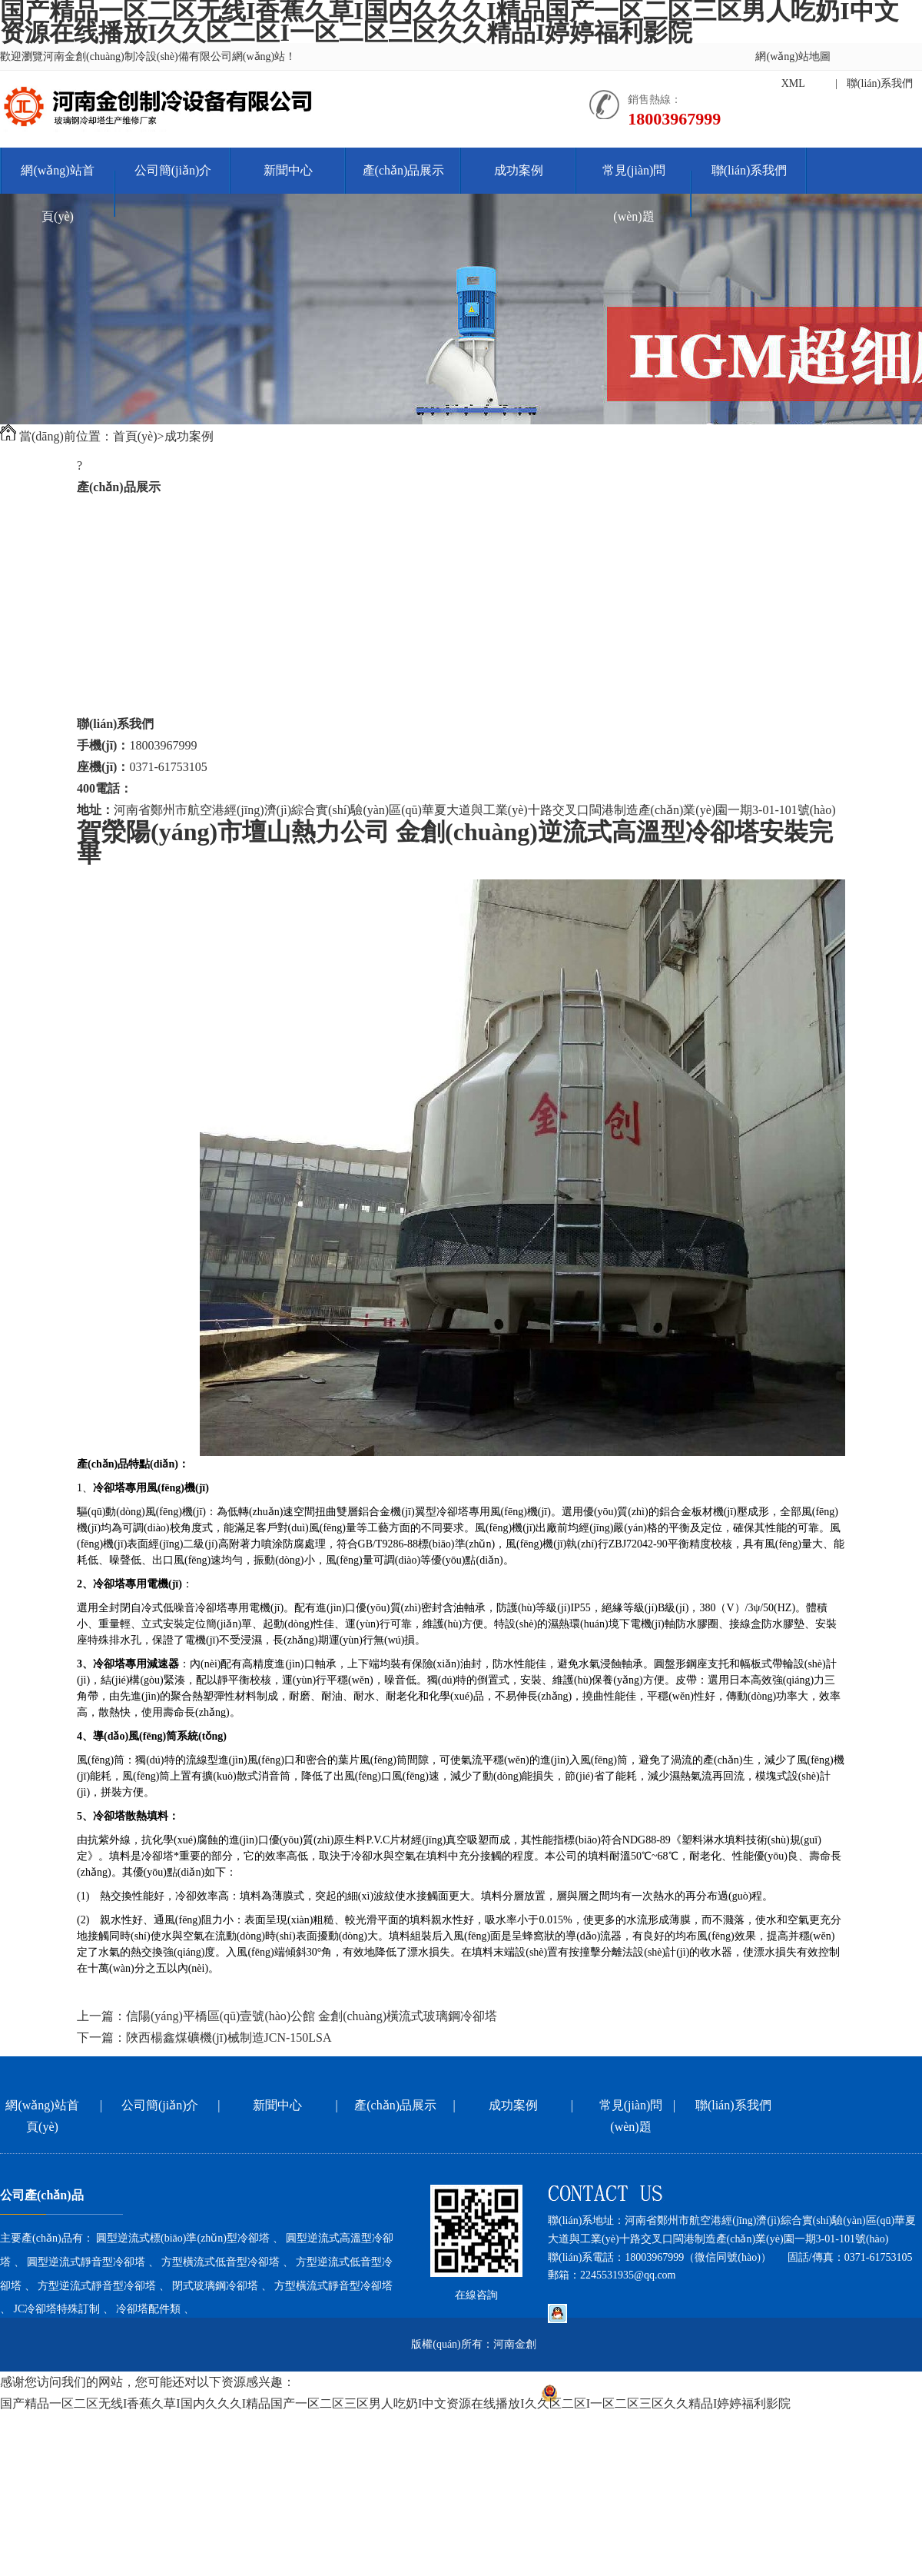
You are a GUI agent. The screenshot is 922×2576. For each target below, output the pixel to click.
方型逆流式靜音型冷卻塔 (144, 616)
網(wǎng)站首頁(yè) (57, 193)
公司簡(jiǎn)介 (173, 170)
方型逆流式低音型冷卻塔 (144, 594)
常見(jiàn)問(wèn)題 (634, 193)
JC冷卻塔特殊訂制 (126, 680)
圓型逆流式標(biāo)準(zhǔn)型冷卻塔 (176, 508)
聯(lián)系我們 (880, 83)
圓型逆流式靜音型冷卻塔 (144, 551)
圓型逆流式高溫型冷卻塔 (144, 530)
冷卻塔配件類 (114, 702)
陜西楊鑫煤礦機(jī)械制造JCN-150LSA (229, 2037)
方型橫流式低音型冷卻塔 (144, 573)
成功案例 (518, 170)
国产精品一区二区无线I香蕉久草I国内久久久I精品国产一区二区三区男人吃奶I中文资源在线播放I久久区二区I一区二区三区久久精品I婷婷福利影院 (395, 2403)
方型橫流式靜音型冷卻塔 (144, 659)
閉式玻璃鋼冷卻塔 (126, 637)
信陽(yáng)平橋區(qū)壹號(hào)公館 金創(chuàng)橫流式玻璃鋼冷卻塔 (311, 2016)
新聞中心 (288, 170)
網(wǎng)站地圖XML (792, 70)
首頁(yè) (135, 436)
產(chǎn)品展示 (404, 170)
